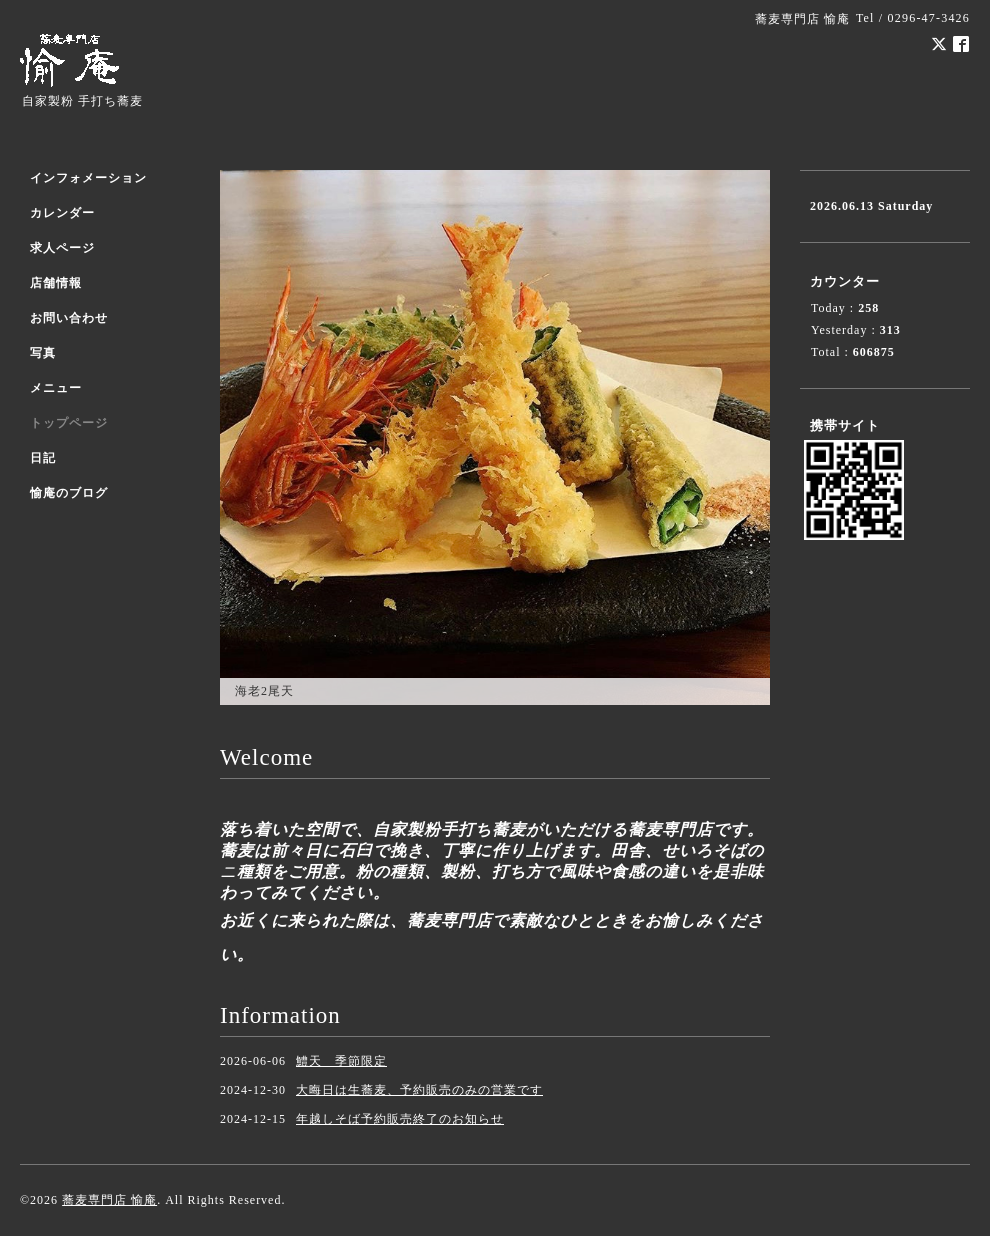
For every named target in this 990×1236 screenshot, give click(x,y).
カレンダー (62, 213)
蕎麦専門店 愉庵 (109, 1200)
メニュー (56, 388)
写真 (43, 353)
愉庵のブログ (69, 493)
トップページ (69, 423)
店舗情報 (56, 283)
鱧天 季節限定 (341, 1061)
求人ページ (62, 248)
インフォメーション (88, 178)
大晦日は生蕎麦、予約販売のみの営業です (419, 1090)
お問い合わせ (69, 318)
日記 (43, 458)
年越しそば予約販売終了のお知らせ (400, 1119)
